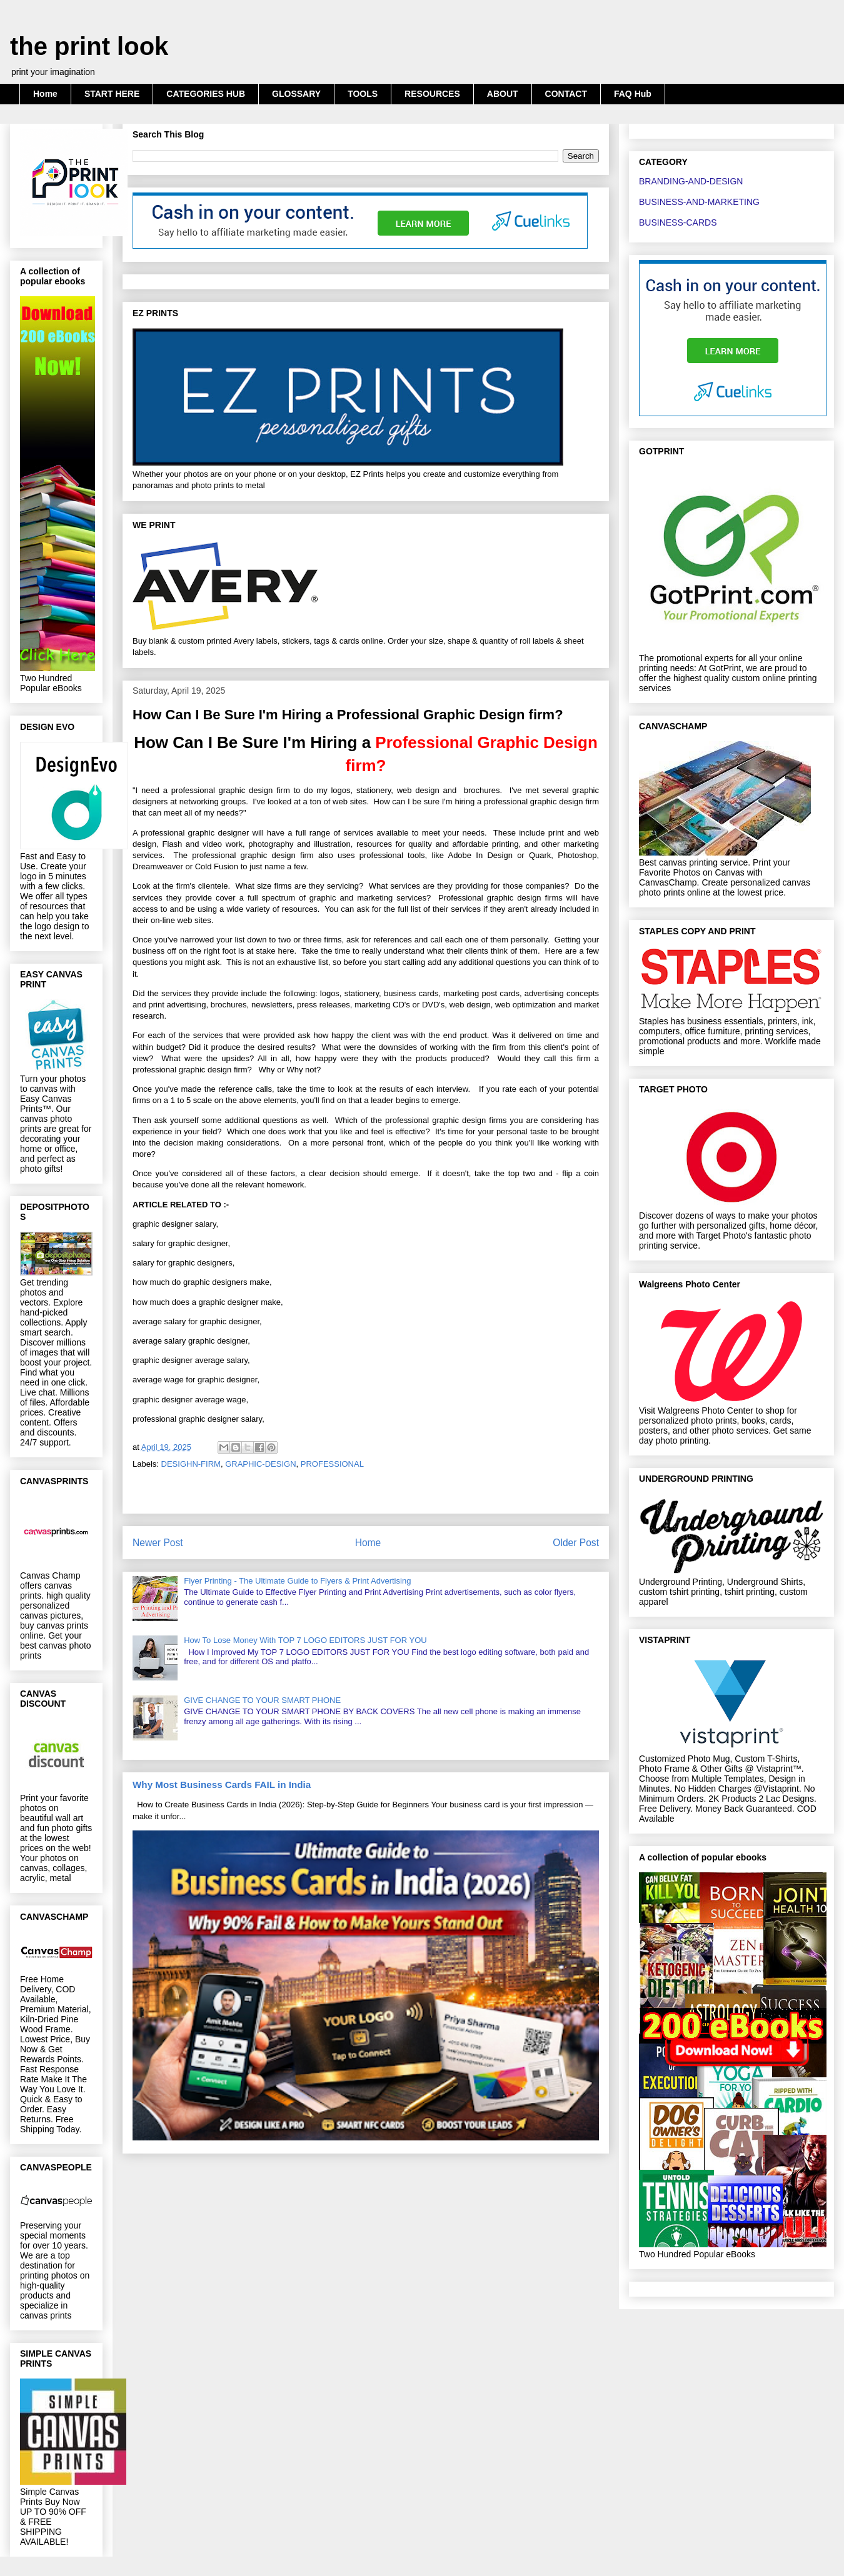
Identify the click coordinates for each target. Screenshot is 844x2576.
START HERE (111, 94)
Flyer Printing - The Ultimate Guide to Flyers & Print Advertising (297, 1580)
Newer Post (158, 1542)
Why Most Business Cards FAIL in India (222, 1784)
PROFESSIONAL (332, 1464)
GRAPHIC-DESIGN (260, 1464)
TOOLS (363, 94)
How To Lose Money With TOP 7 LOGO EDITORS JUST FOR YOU (305, 1640)
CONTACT (566, 94)
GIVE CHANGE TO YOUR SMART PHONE (262, 1700)
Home (45, 94)
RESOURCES (432, 94)
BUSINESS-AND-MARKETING (699, 202)
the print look (89, 46)
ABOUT (502, 94)
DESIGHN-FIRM (191, 1464)
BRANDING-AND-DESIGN (691, 181)
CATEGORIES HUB (205, 94)
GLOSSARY (296, 94)
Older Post (576, 1542)
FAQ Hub (632, 94)
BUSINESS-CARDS (677, 222)
